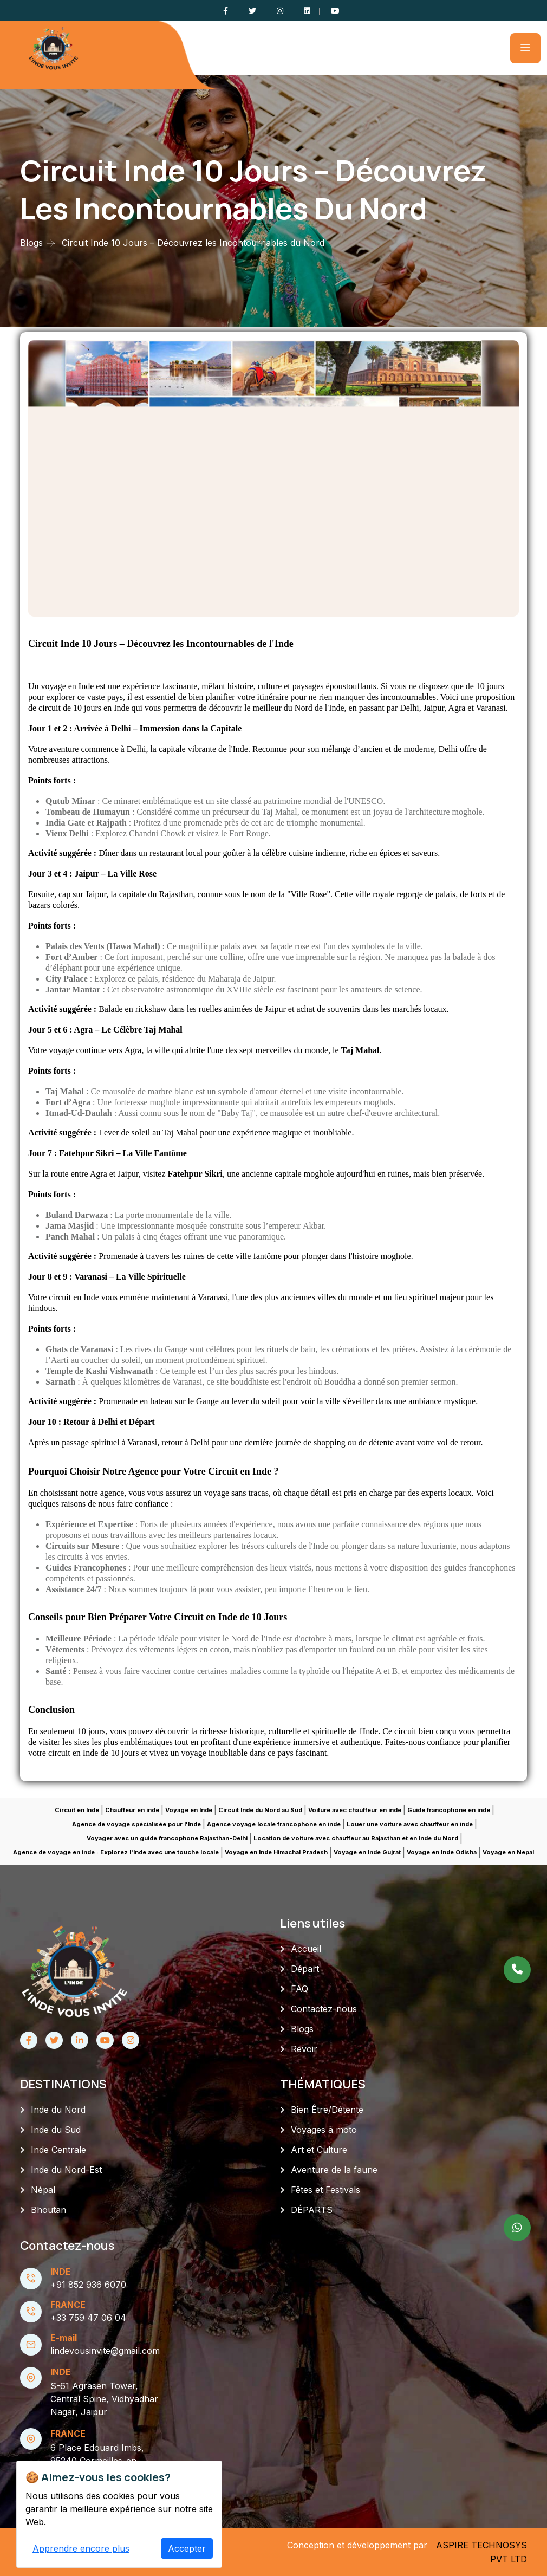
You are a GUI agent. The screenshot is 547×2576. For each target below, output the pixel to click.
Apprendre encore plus (80, 2548)
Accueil (306, 1948)
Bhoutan (48, 2209)
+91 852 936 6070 (88, 2284)
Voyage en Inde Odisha (442, 1852)
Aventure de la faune (334, 2169)
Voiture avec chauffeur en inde (354, 1810)
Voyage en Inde (188, 1810)
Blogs (31, 242)
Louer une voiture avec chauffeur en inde (410, 1824)
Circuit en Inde (77, 1810)
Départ (305, 1968)
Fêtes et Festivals (325, 2189)
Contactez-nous (324, 2008)
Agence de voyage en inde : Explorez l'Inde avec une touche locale (116, 1852)
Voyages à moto (324, 2129)
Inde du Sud (56, 2129)
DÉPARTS (312, 2209)
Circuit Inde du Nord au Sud (260, 1810)
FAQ (299, 1988)
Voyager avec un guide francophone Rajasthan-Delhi (167, 1838)
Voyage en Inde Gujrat (367, 1852)
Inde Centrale (58, 2149)
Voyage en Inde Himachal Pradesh (276, 1852)
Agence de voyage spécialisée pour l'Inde (136, 1824)
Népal (43, 2189)
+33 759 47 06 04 (88, 2317)
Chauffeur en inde (132, 1810)
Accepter (187, 2548)
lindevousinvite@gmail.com (105, 2350)
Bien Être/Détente (327, 2109)
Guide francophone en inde (448, 1810)
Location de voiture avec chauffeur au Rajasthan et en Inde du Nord (355, 1838)
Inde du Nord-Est (66, 2169)
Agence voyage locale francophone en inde (274, 1824)
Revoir (304, 2048)
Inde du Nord (58, 2109)
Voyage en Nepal (508, 1852)
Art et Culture (319, 2149)
